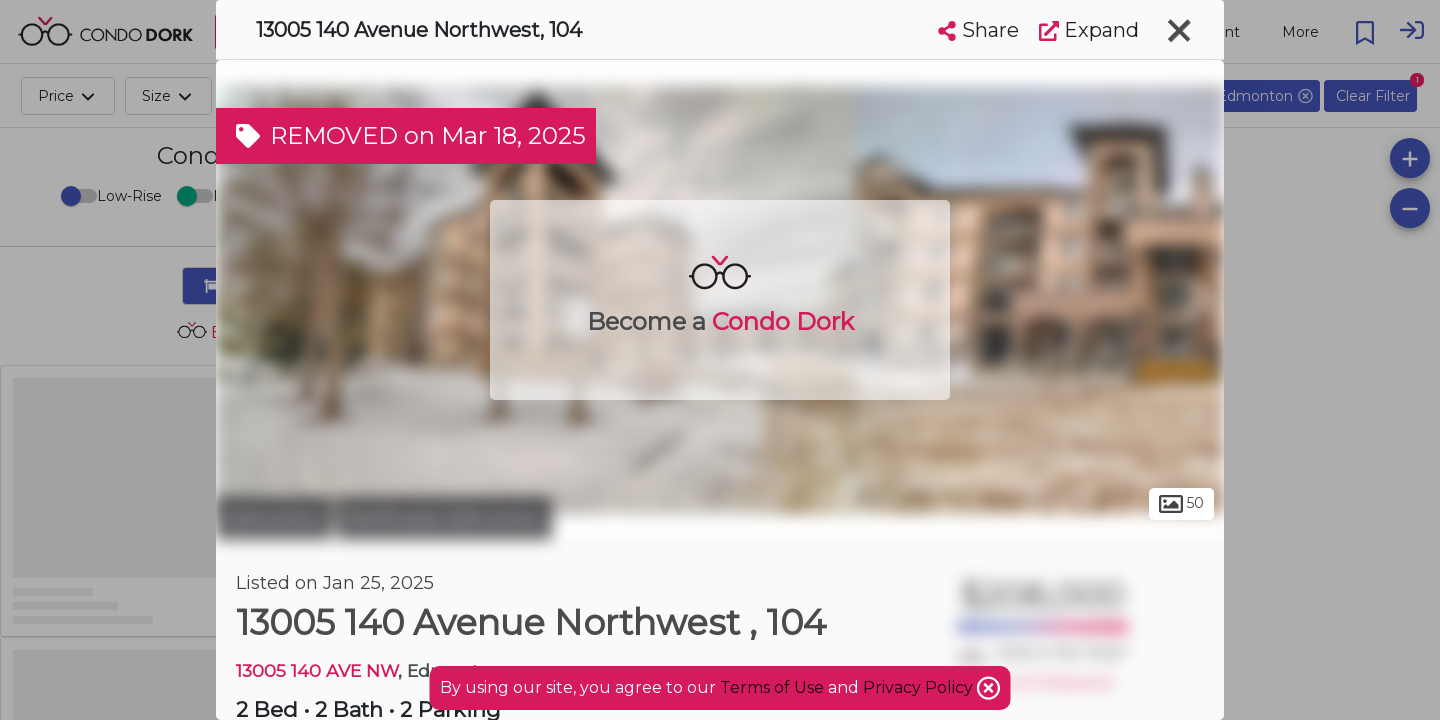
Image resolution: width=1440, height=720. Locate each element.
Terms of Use (772, 687)
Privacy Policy (920, 687)
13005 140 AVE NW (317, 670)
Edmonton (274, 518)
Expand (1089, 30)
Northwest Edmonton (444, 518)
